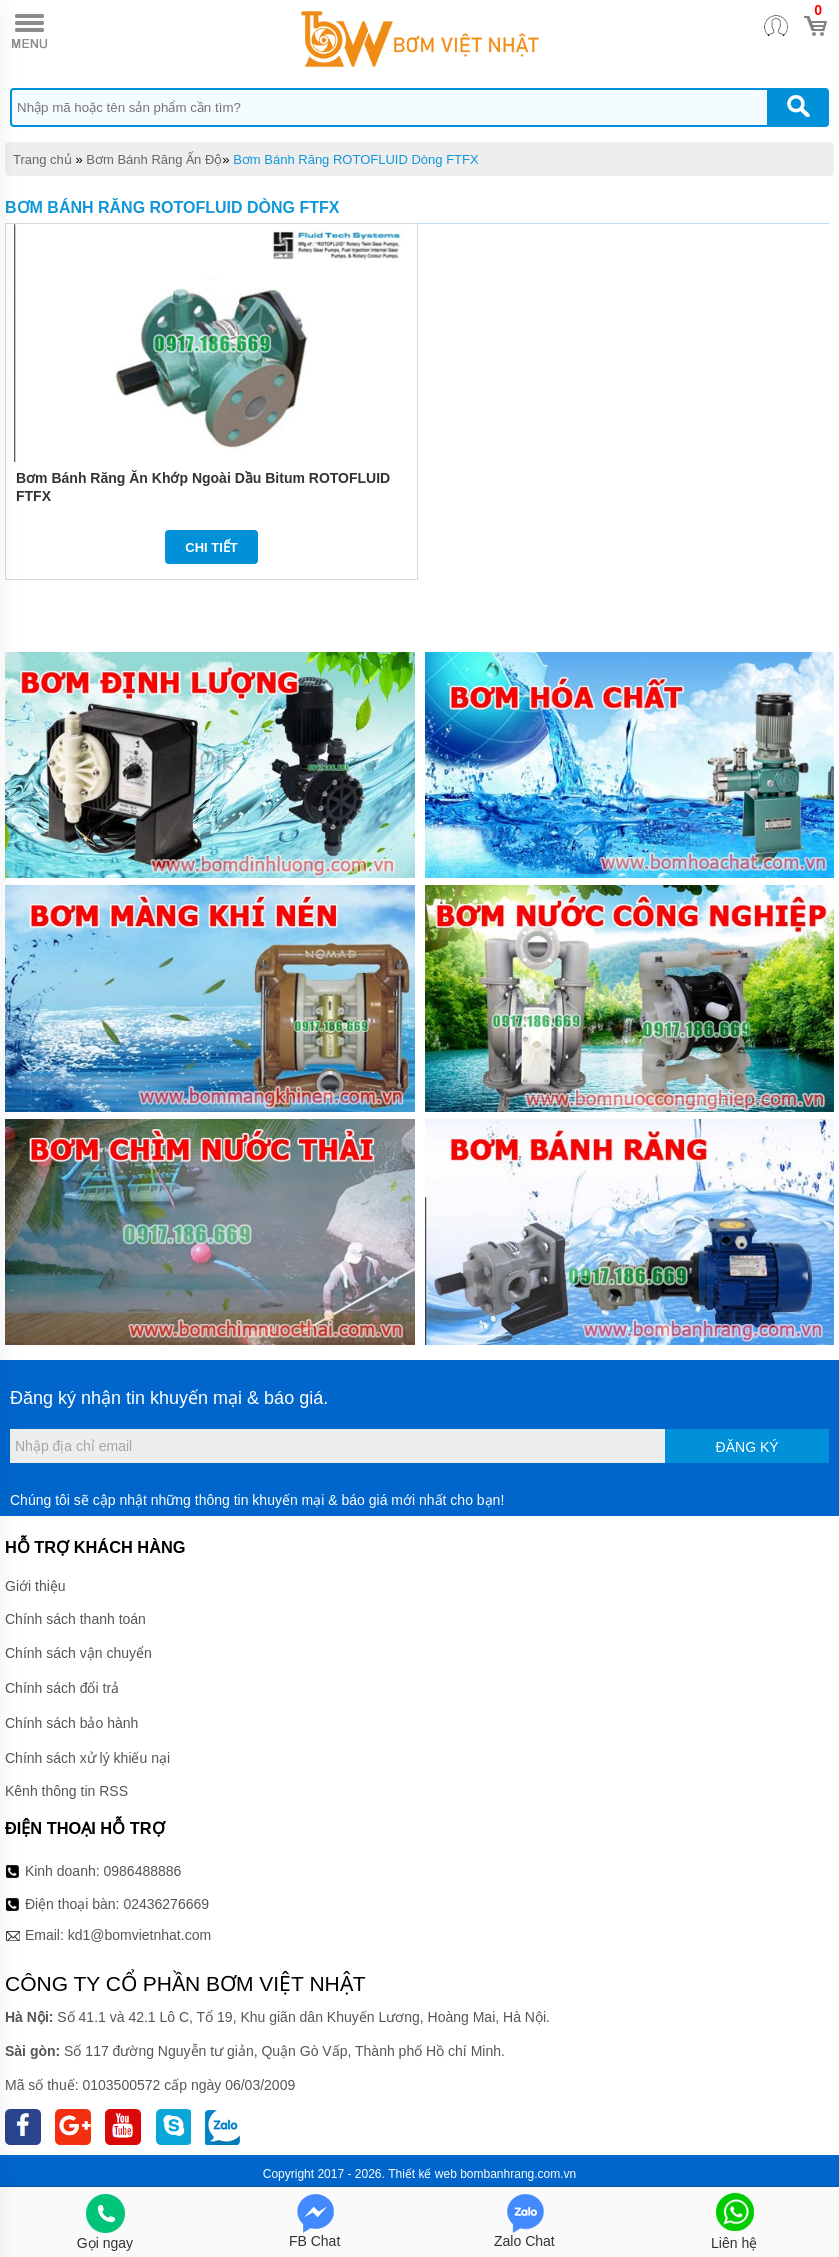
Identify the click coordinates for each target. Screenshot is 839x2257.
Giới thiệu (35, 1586)
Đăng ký (747, 1447)
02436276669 (166, 1904)
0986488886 (143, 1871)
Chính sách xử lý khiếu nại (87, 1758)
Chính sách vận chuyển (78, 1653)
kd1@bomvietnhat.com (139, 1935)
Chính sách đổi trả (62, 1688)
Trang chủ (42, 159)
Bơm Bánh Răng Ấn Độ (154, 159)
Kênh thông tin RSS (66, 1791)
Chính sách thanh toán (75, 1619)
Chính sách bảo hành (71, 1723)
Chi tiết (211, 547)
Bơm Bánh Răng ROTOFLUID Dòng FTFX (355, 159)
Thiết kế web (422, 2174)
